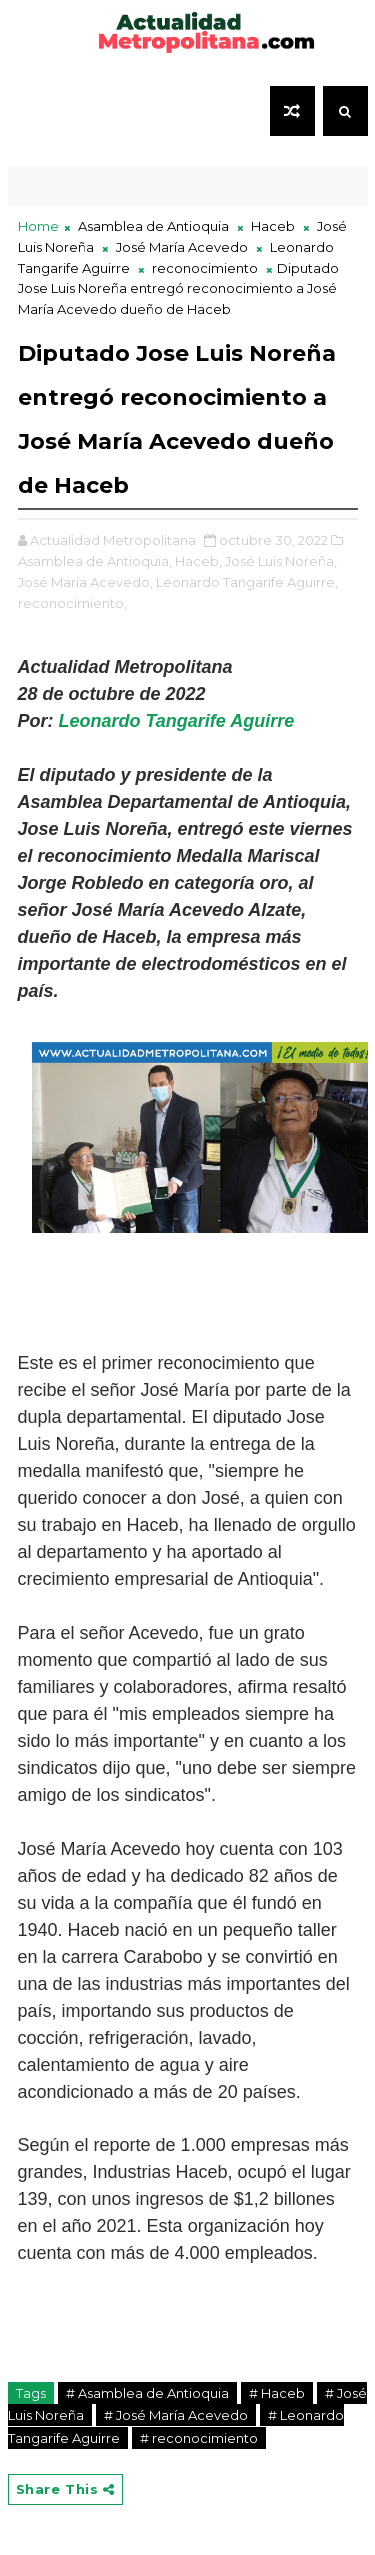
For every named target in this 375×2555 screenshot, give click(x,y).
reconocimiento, (72, 603)
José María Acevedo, (85, 582)
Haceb (273, 226)
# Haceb (277, 2393)
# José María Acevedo (176, 2415)
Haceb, (198, 561)
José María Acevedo (182, 247)
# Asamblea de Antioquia (147, 2393)
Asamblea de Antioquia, (95, 561)
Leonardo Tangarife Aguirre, (247, 582)
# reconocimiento (199, 2438)
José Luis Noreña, (281, 561)
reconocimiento (205, 268)
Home (38, 226)
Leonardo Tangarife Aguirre (177, 721)
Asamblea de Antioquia (153, 226)
